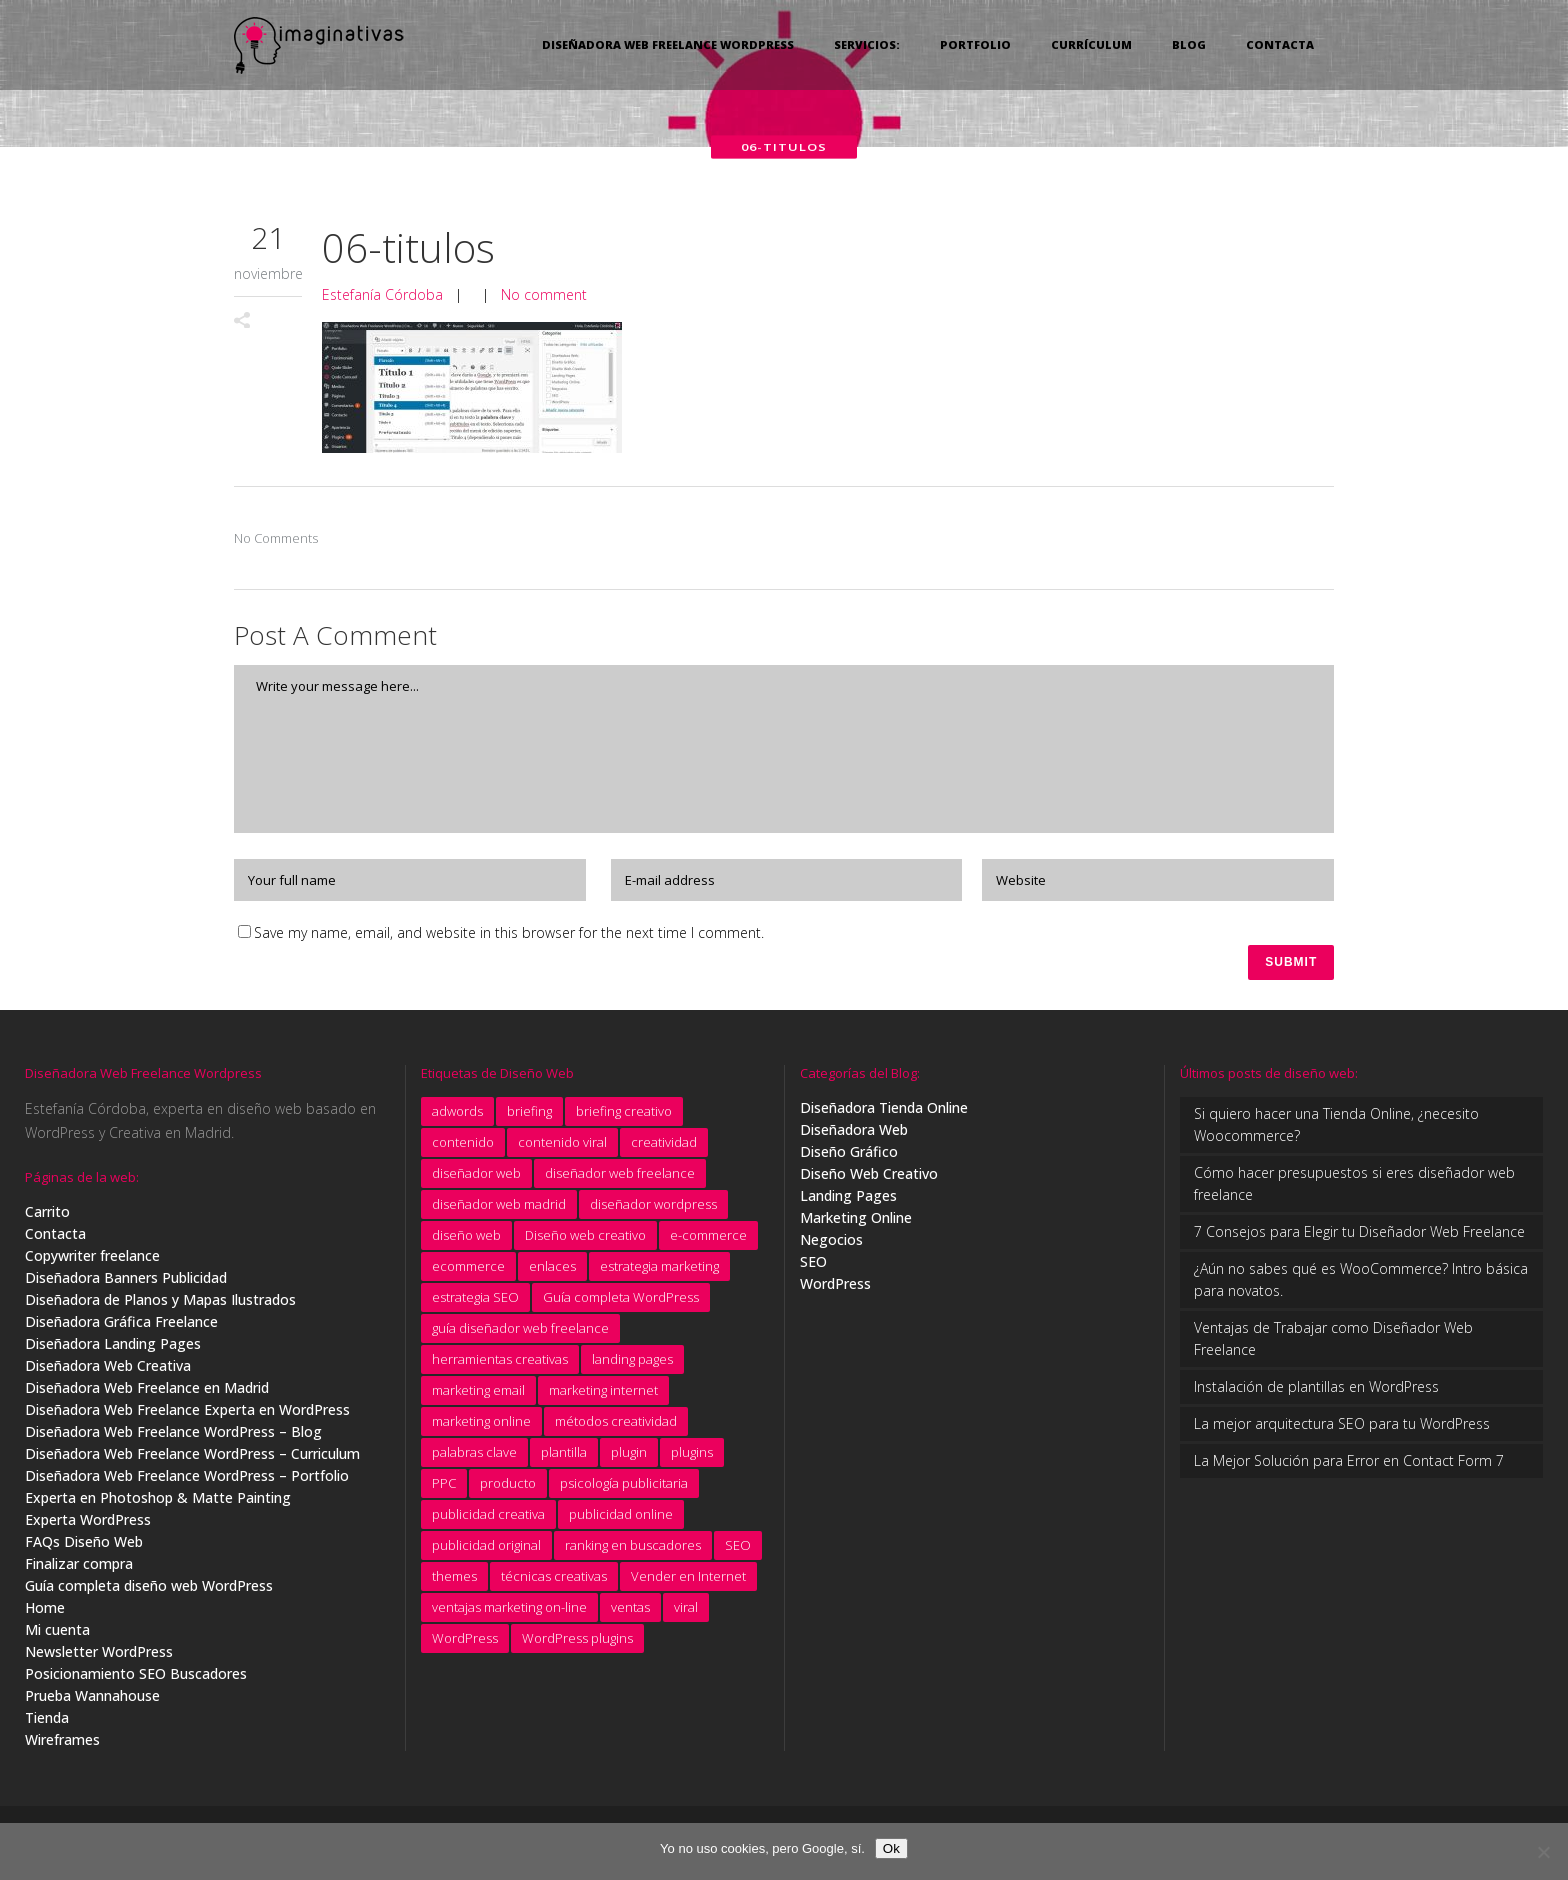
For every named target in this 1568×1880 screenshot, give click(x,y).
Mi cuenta (57, 1633)
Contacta (55, 1237)
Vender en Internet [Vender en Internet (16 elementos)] (688, 1580)
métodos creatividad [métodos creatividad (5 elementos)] (616, 1425)
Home (45, 1611)
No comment (544, 294)
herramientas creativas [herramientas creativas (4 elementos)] (500, 1363)
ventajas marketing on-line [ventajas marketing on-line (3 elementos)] (509, 1611)
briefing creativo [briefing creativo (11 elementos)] (624, 1115)
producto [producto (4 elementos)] (508, 1487)
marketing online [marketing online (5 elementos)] (481, 1425)
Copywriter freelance (92, 1259)
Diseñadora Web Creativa (108, 1369)
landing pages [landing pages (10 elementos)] (632, 1363)
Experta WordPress (88, 1523)
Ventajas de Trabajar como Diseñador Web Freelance (1333, 1342)
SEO (813, 1265)
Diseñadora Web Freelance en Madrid (147, 1391)
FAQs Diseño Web (84, 1545)
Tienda (47, 1721)
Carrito (47, 1215)
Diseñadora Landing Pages (113, 1347)
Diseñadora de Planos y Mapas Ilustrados (160, 1303)
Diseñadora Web (854, 1133)
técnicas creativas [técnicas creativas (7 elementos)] (554, 1580)
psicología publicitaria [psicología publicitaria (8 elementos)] (624, 1487)
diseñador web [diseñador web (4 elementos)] (476, 1177)
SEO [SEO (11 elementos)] (738, 1549)
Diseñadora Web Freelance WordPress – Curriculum (192, 1457)
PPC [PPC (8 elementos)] (444, 1487)
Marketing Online (856, 1221)
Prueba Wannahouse (92, 1699)
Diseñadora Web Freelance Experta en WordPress (187, 1413)
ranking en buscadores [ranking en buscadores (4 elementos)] (633, 1549)
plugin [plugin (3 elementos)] (629, 1456)
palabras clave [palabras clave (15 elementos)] (474, 1456)
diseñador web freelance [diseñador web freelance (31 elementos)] (620, 1177)
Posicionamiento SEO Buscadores (136, 1677)
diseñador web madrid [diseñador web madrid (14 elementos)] (499, 1208)
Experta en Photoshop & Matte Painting (158, 1501)
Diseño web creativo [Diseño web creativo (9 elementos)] (585, 1239)
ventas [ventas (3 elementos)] (630, 1611)
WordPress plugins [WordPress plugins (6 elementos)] (577, 1642)
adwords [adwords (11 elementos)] (457, 1115)
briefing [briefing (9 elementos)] (529, 1115)
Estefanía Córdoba (382, 294)
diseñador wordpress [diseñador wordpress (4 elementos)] (653, 1208)
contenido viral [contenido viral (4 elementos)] (562, 1146)
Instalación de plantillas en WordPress (1316, 1390)
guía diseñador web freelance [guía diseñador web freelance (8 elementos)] (520, 1332)
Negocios (831, 1243)
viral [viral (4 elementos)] (686, 1611)
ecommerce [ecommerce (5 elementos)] (468, 1270)
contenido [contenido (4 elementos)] (463, 1146)
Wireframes (62, 1743)
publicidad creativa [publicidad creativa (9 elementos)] (488, 1518)
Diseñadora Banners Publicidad (126, 1281)
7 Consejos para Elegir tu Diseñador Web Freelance (1359, 1235)
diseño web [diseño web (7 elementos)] (466, 1239)
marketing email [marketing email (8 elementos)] (478, 1394)
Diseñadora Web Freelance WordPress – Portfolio (187, 1479)
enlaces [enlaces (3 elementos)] (552, 1270)
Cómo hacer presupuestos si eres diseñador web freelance (1354, 1187)
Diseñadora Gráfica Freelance (121, 1325)
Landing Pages (848, 1199)
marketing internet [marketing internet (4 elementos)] (603, 1394)
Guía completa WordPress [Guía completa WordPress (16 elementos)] (621, 1301)
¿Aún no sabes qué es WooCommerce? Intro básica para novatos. (1361, 1283)
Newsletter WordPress (99, 1655)
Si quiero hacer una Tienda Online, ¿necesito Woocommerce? (1336, 1128)
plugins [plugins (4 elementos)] (692, 1456)
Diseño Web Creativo (869, 1177)
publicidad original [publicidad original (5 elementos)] (486, 1549)
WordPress (835, 1287)
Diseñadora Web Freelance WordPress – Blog (173, 1435)
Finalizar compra (79, 1567)
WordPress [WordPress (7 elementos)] (465, 1642)
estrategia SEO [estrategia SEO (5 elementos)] (475, 1301)
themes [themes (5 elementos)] (454, 1580)
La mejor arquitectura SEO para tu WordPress (1342, 1427)
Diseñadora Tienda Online (884, 1111)
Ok (891, 1848)
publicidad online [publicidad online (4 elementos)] (621, 1518)
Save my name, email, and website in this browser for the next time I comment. (509, 932)
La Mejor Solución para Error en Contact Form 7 (1349, 1464)
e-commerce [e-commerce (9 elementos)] (708, 1239)
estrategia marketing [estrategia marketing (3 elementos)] (659, 1270)
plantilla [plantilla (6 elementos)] (564, 1456)
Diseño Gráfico (849, 1155)
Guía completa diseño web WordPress (149, 1589)
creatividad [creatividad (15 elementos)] (664, 1146)
